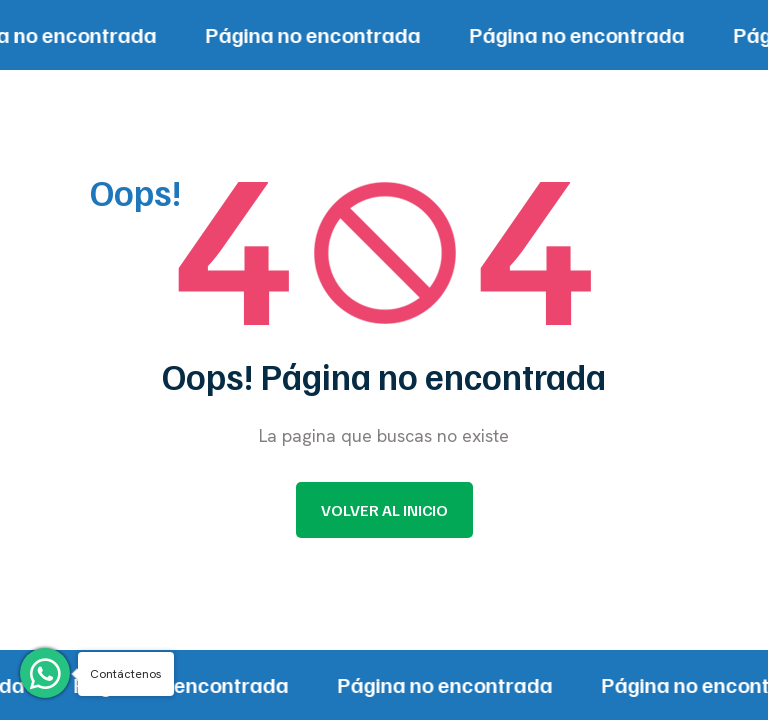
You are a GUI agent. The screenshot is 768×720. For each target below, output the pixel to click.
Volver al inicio (384, 510)
